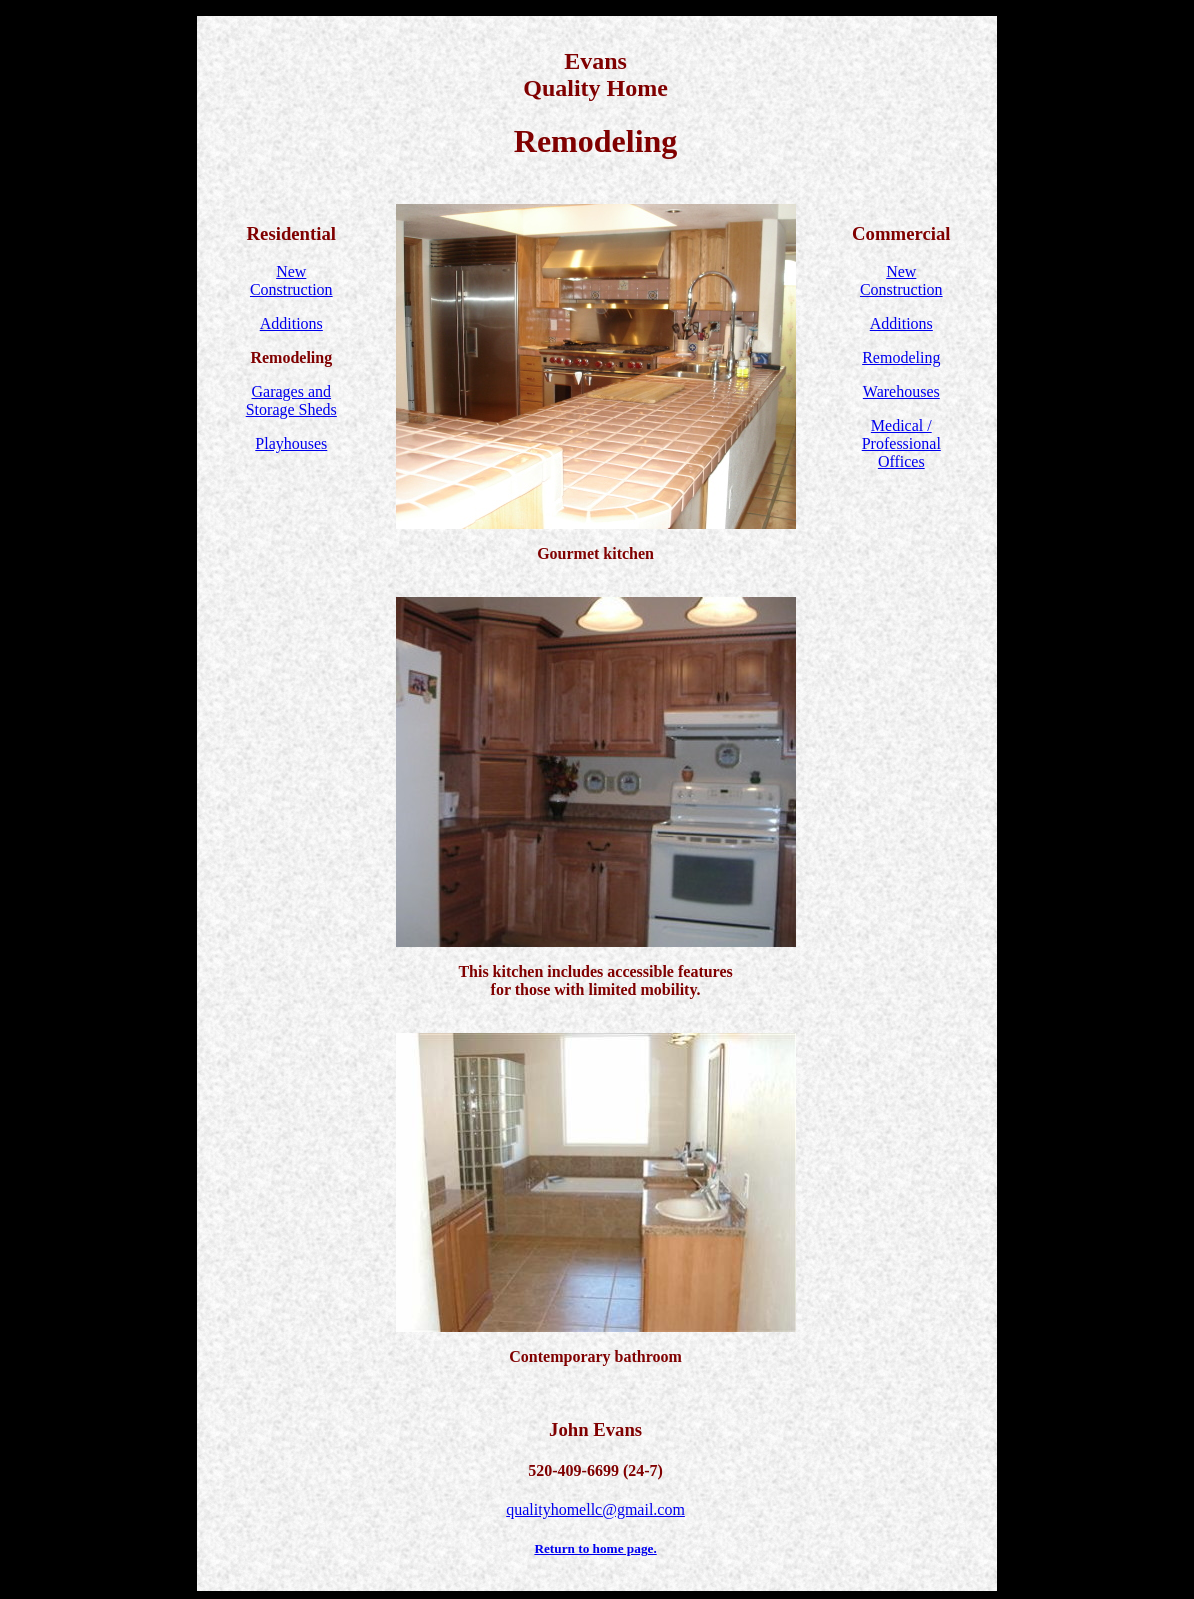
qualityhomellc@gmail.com (595, 1509)
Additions (291, 323)
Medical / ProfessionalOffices (901, 443)
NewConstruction (291, 280)
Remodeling (901, 357)
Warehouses (901, 391)
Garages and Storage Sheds (291, 400)
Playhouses (291, 443)
